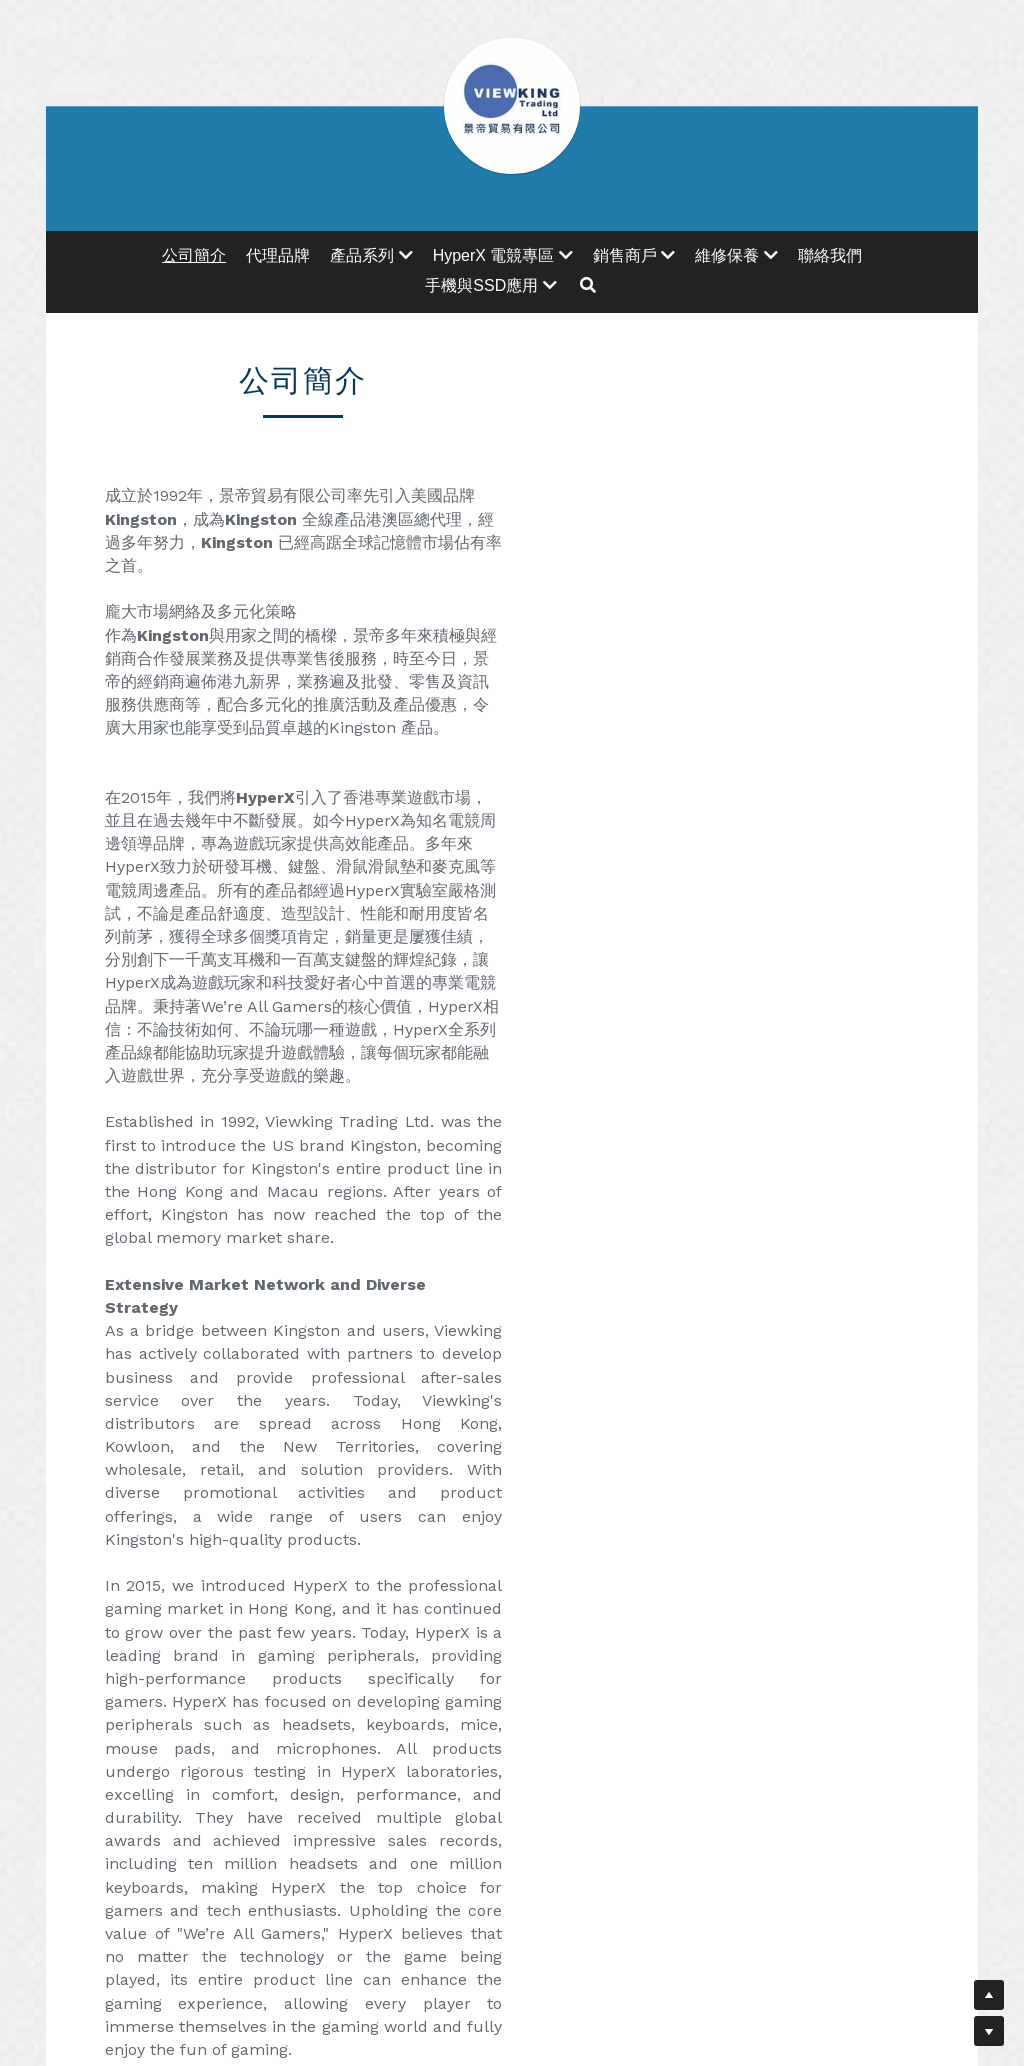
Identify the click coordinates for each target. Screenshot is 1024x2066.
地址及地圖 (228, 1532)
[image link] (227, 1649)
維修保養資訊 (512, 1532)
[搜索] (588, 285)
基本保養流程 (796, 1532)
